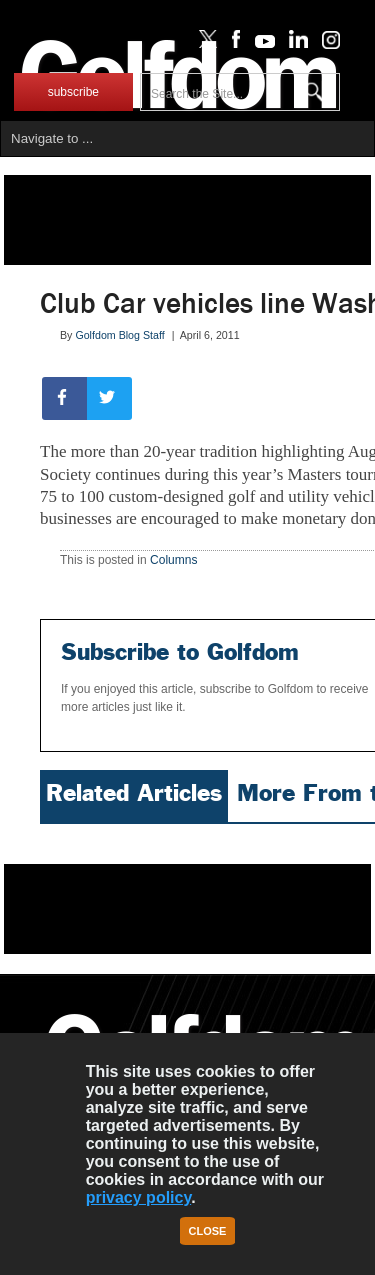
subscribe (73, 92)
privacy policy (139, 1197)
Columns (173, 560)
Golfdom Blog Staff (119, 335)
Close (208, 1231)
